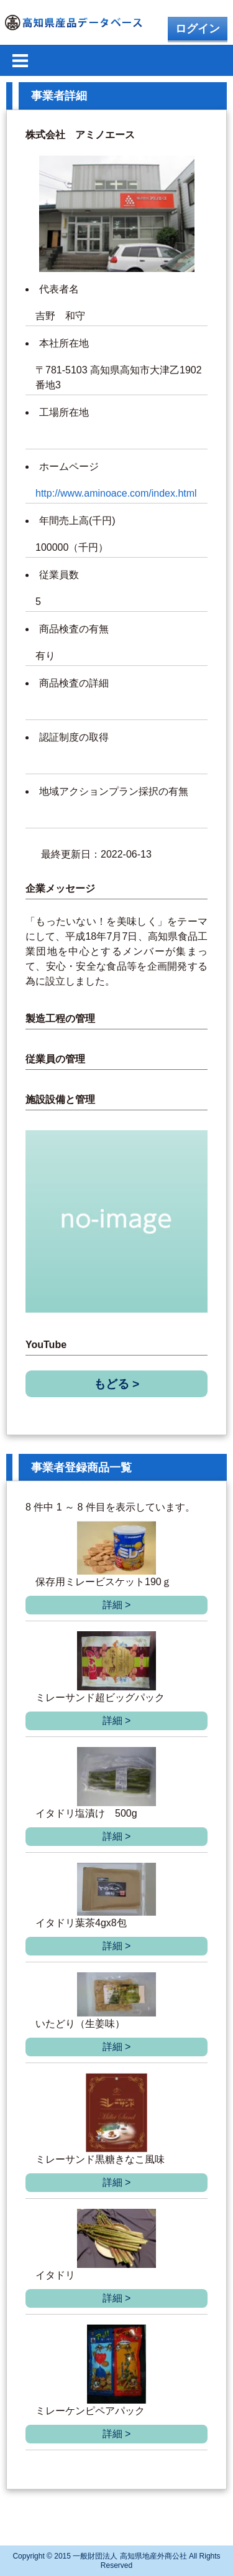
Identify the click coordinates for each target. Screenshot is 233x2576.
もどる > (117, 1383)
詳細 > (117, 1604)
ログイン (197, 28)
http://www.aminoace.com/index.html (116, 493)
